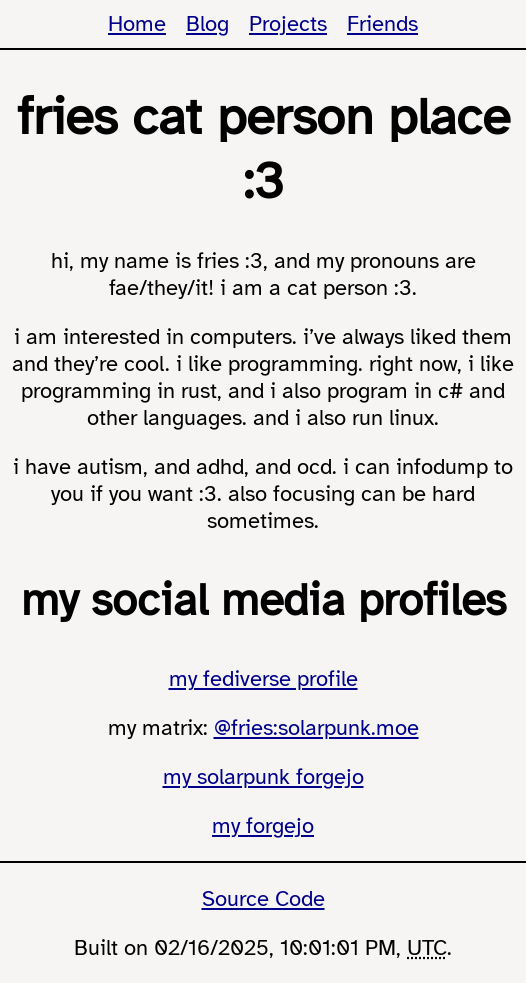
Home (137, 23)
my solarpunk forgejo (263, 776)
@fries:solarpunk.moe (316, 727)
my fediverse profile (263, 678)
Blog (207, 23)
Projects (288, 23)
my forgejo (263, 825)
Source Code (263, 898)
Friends (382, 23)
